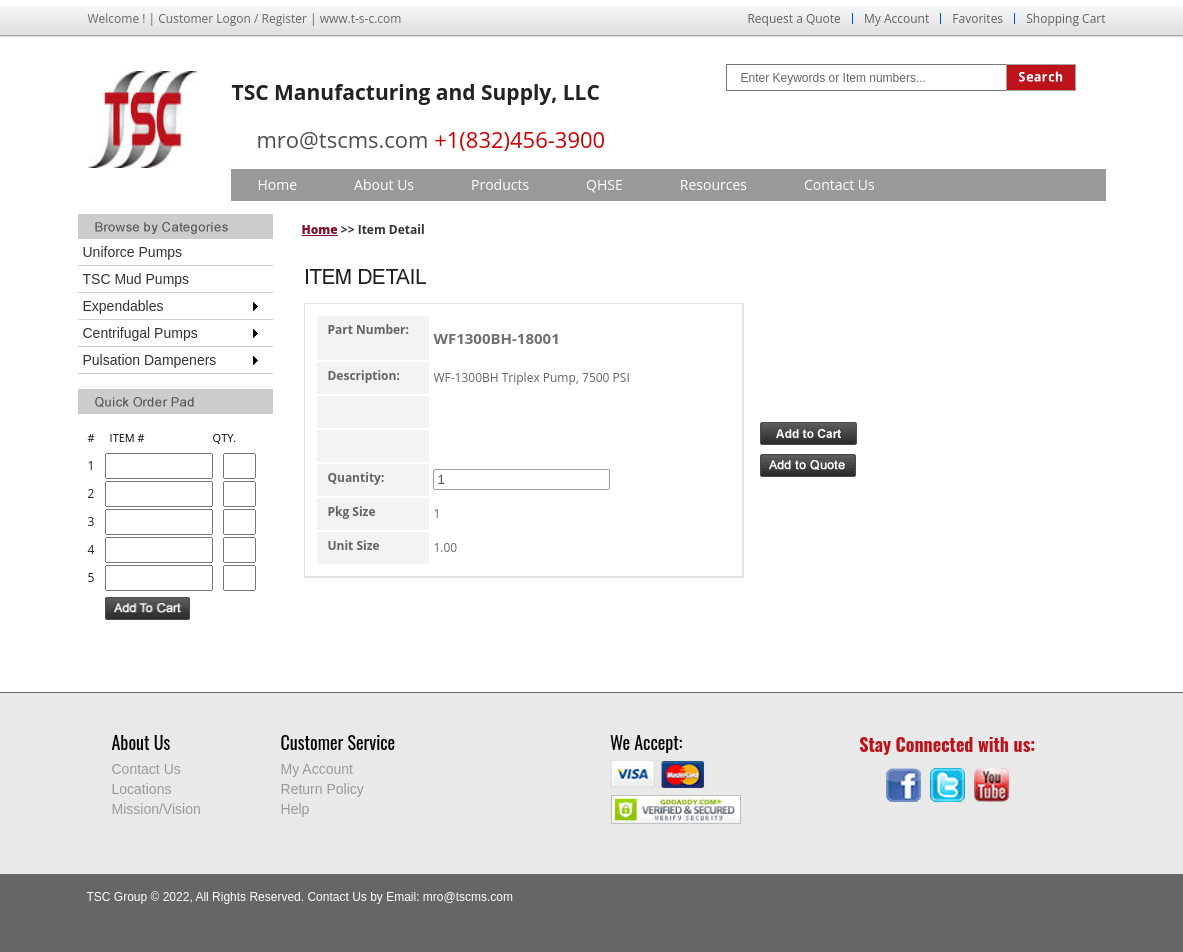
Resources (713, 184)
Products (500, 184)
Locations (142, 789)
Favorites (977, 18)
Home (278, 184)
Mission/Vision (156, 809)
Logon (233, 18)
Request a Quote (793, 18)
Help (295, 809)
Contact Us (839, 184)
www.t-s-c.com (361, 18)
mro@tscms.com (343, 139)
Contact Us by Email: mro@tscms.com (410, 897)
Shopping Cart (1065, 18)
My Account (896, 18)
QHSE (604, 184)
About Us (384, 184)
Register (284, 18)
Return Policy (322, 789)
